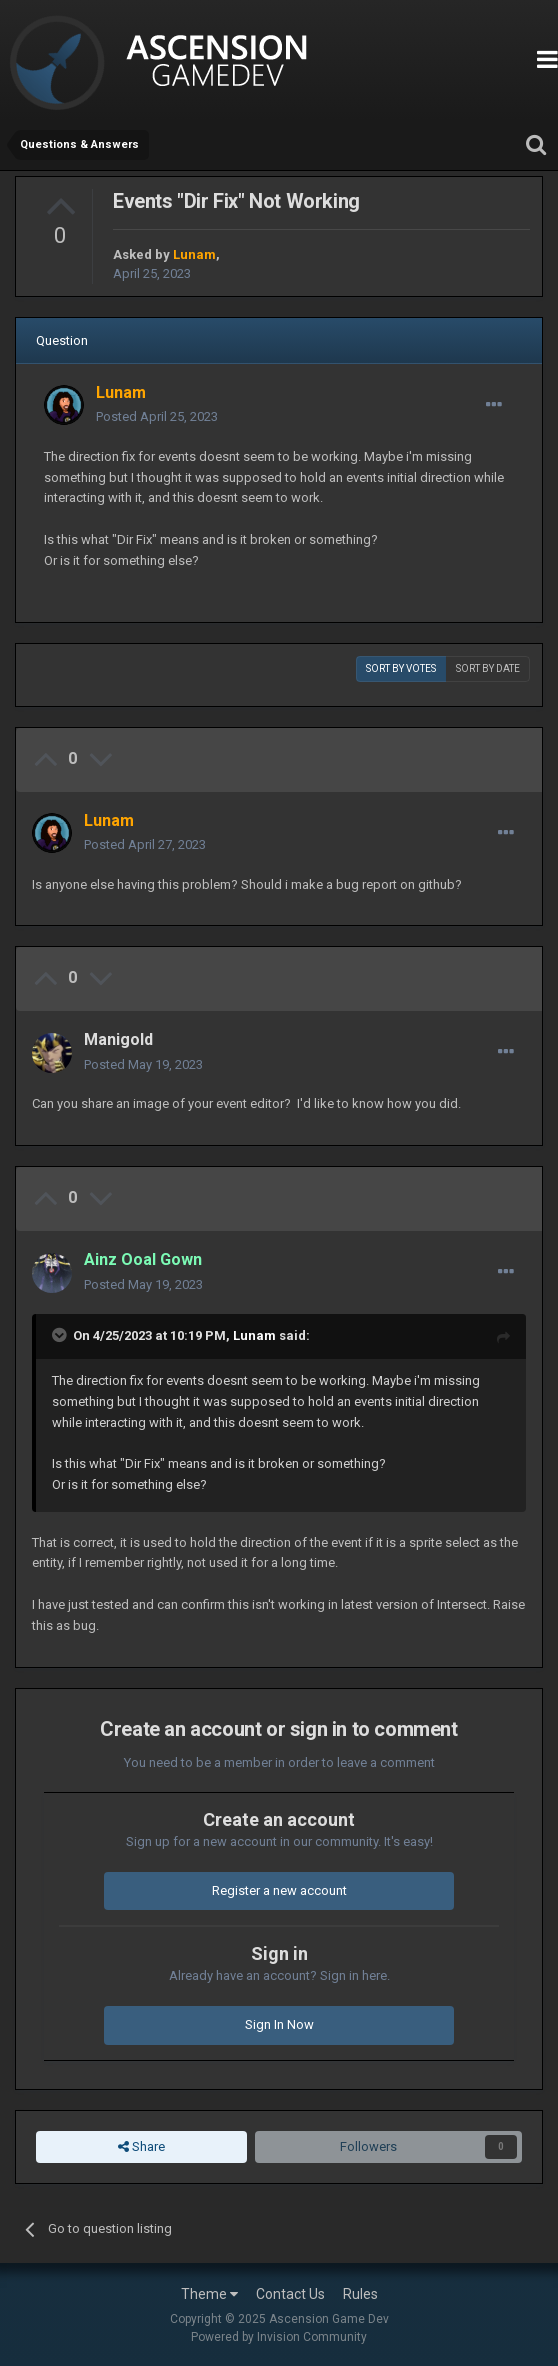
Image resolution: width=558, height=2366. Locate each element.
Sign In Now (279, 2024)
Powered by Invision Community (279, 2337)
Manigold (118, 1039)
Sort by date (488, 668)
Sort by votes (401, 668)
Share (141, 2147)
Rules (360, 2294)
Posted (157, 416)
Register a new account (279, 1890)
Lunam (254, 1335)
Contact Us (290, 2294)
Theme (209, 2294)
